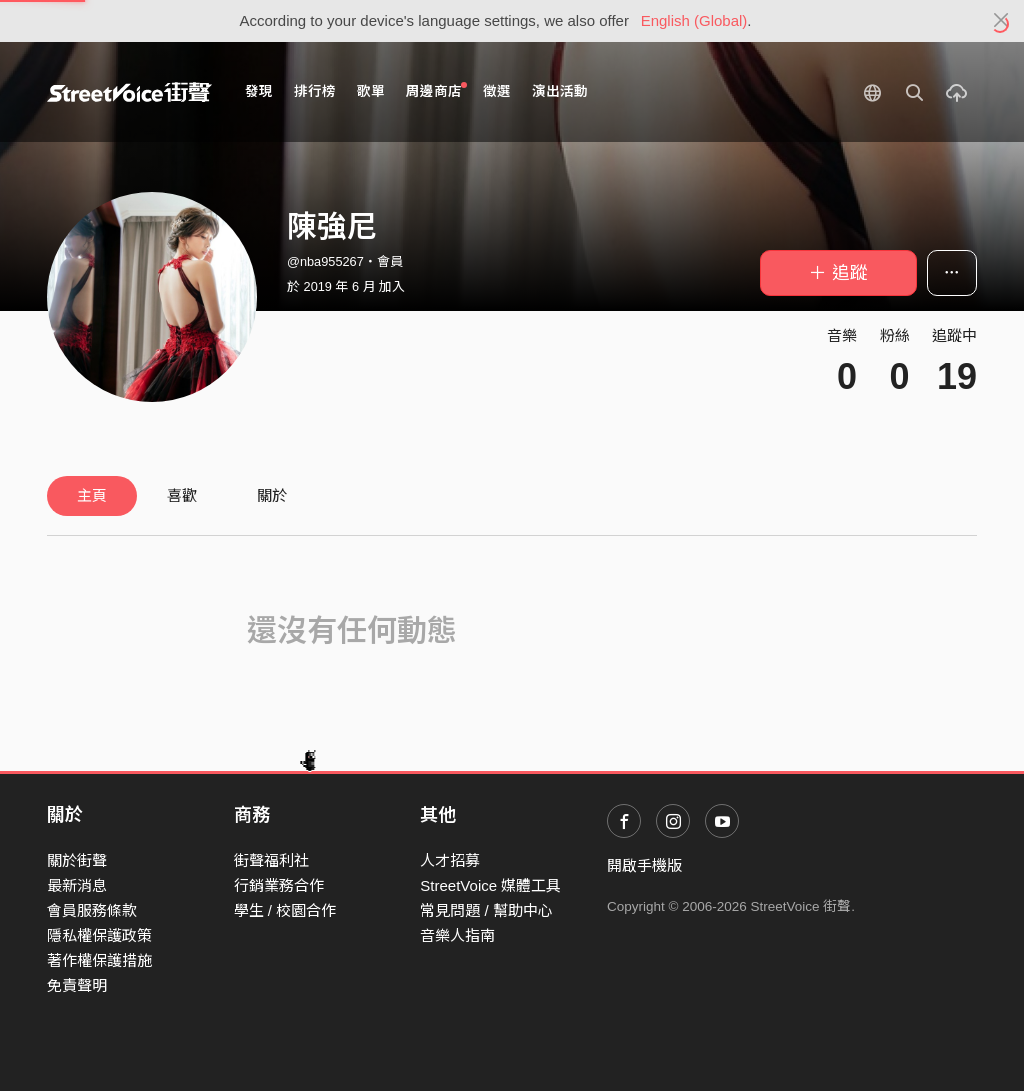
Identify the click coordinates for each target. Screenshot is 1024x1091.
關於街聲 (77, 860)
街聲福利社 (271, 860)
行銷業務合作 (279, 885)
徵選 (497, 91)
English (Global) (694, 20)
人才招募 (450, 860)
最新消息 (77, 885)
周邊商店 (436, 90)
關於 (272, 495)
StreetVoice (129, 92)
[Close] (1001, 21)
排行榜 (315, 91)
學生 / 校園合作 (285, 910)
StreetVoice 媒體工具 (490, 885)
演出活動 (560, 91)
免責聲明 (77, 985)
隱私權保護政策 (99, 935)
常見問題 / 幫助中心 (486, 910)
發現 (259, 91)
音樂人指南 (457, 935)
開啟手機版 (644, 865)
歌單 (371, 91)
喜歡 (182, 495)
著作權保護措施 (99, 960)
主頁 (92, 495)
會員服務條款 (92, 910)
